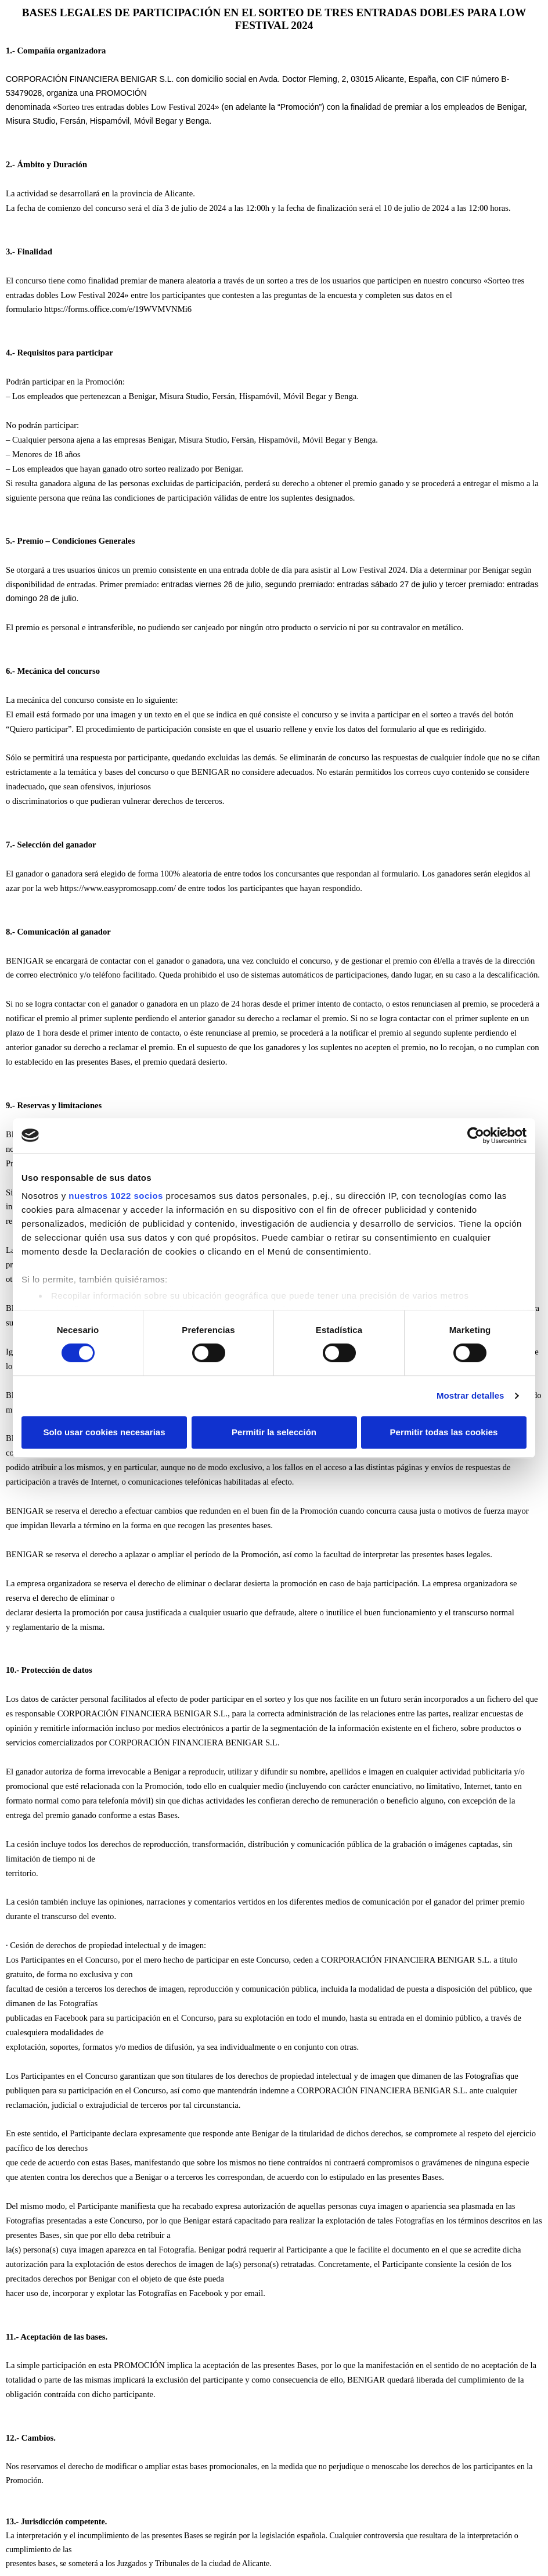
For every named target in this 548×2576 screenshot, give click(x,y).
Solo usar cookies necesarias (104, 1432)
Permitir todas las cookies (444, 1432)
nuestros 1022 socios (115, 1196)
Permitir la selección (274, 1432)
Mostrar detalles (470, 1395)
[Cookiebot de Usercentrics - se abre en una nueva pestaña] (476, 1135)
